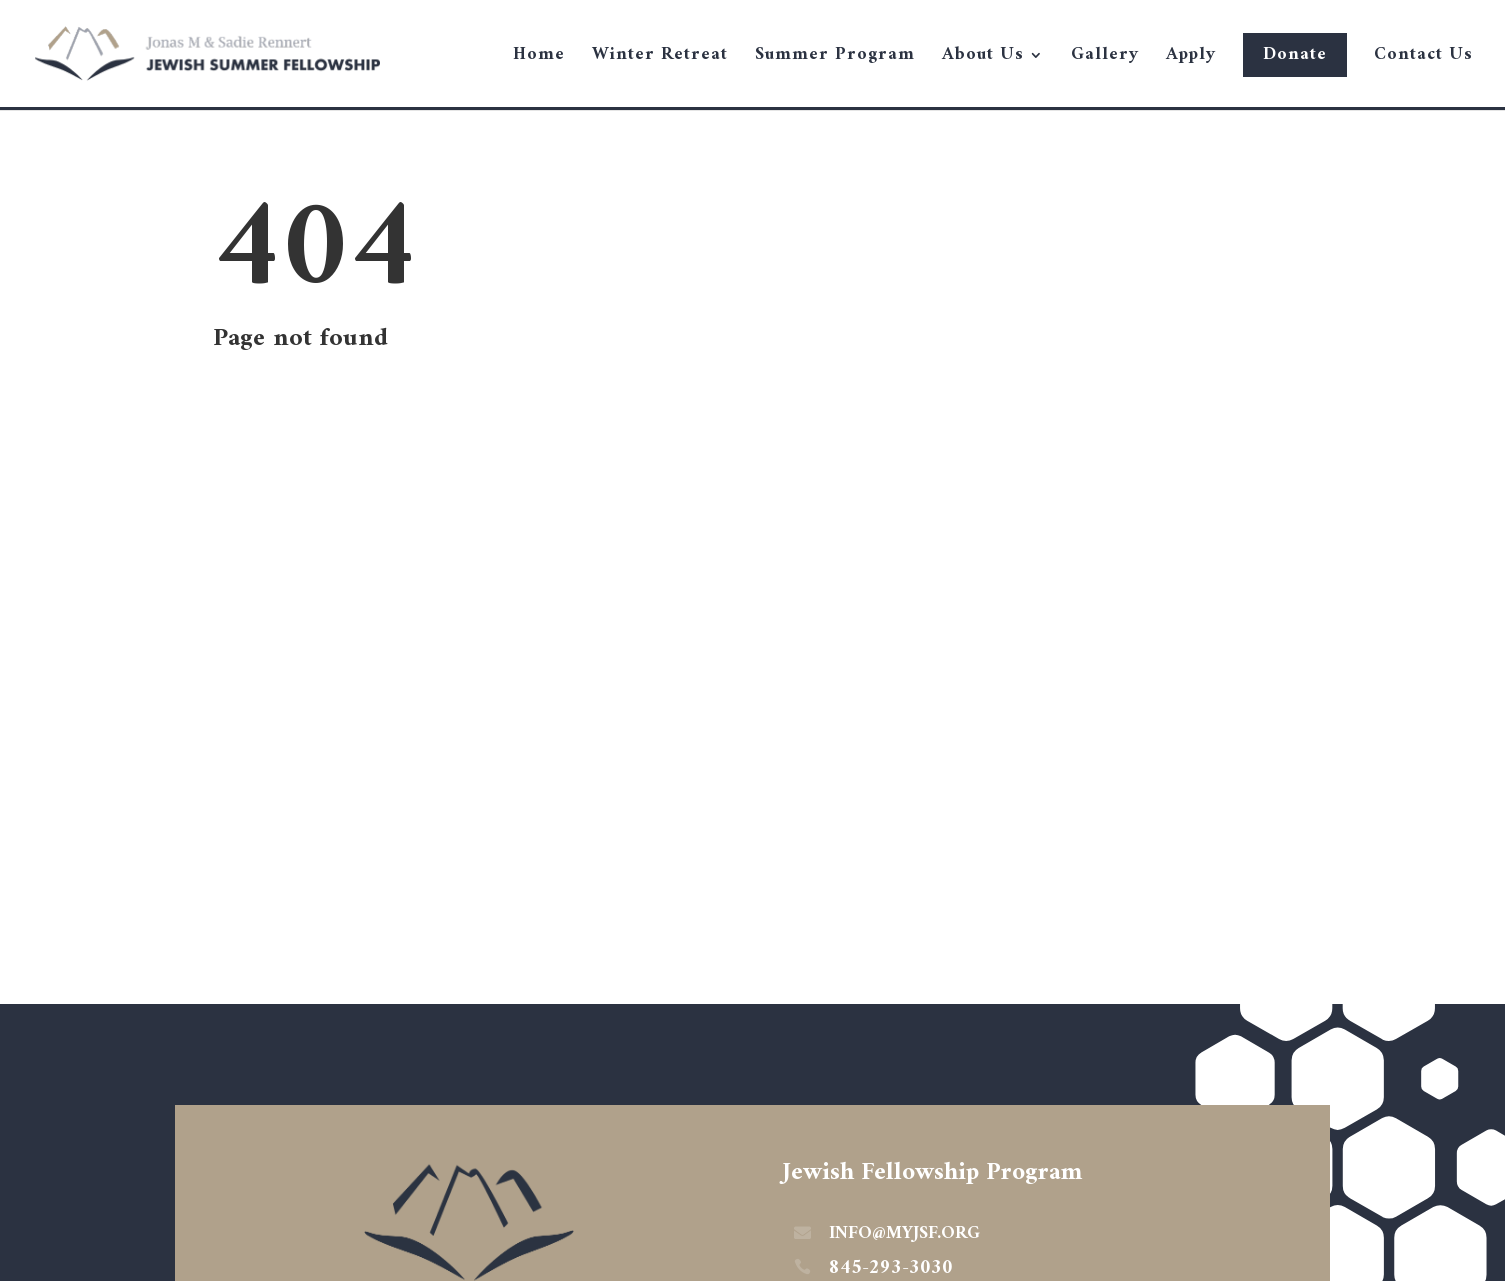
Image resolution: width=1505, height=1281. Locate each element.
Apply (1191, 59)
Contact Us (1423, 59)
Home (539, 59)
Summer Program (835, 59)
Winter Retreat (660, 59)
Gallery (1105, 59)
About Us (983, 59)
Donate (1295, 54)
